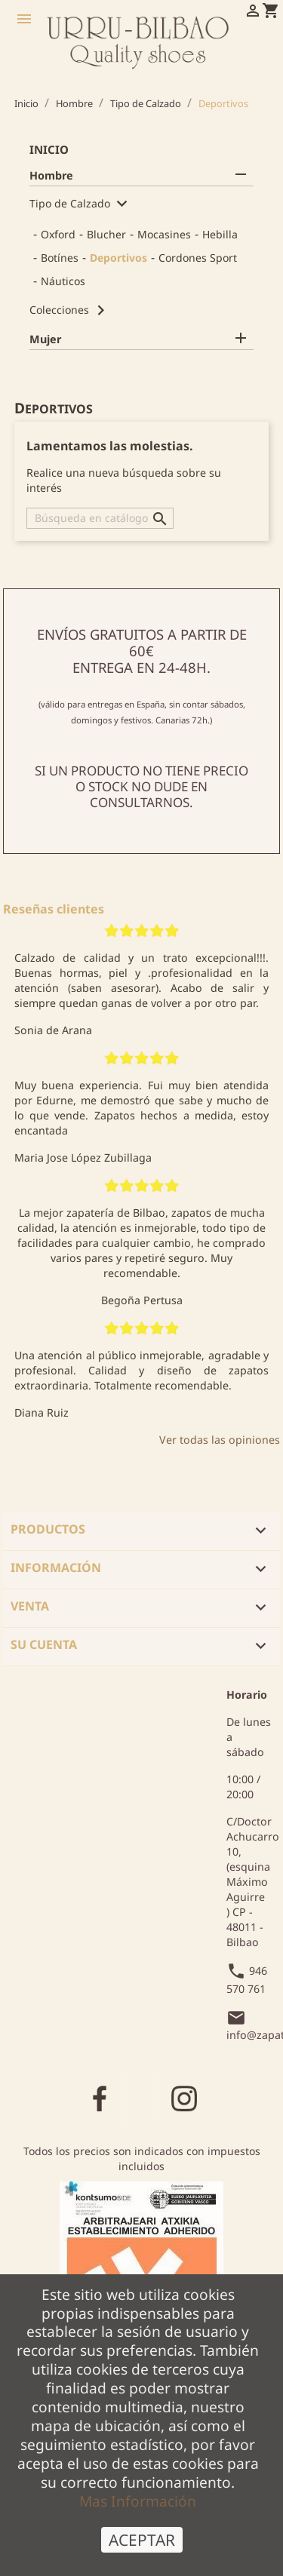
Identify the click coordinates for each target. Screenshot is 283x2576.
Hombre (51, 175)
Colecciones (59, 309)
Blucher (106, 234)
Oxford (58, 234)
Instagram (184, 2097)
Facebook (99, 2097)
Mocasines (164, 234)
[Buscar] (100, 518)
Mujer (45, 339)
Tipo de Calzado (69, 203)
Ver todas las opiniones (219, 1439)
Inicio (49, 149)
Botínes (59, 257)
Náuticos (63, 281)
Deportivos (118, 257)
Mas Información (137, 2511)
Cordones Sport (197, 257)
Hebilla (220, 234)
